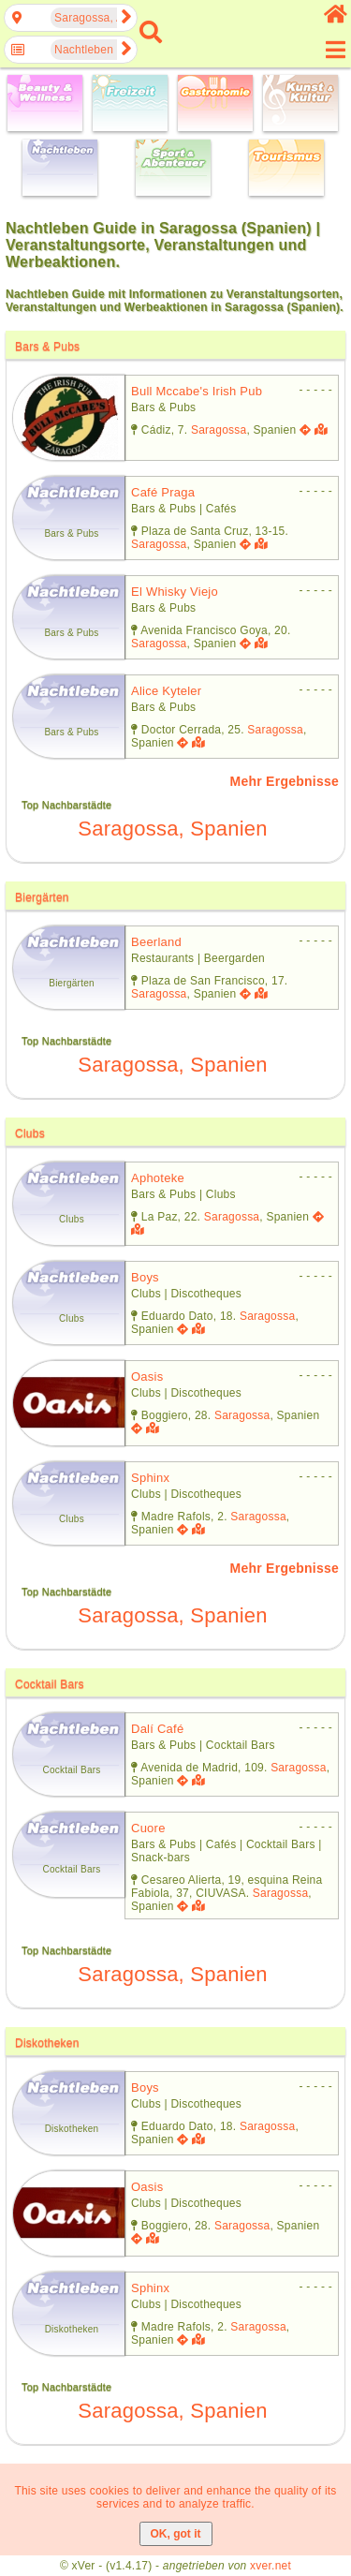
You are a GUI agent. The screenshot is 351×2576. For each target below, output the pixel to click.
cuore (148, 1828)
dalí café (157, 1729)
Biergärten (42, 897)
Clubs (30, 1133)
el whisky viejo (174, 592)
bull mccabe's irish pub (196, 391)
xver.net (270, 2565)
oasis (147, 1376)
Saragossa (219, 430)
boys (145, 1277)
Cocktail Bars (49, 1684)
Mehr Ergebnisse (284, 781)
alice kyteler (166, 691)
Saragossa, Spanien (172, 828)
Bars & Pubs (47, 346)
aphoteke (157, 1178)
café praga (163, 492)
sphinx (150, 1478)
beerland (156, 942)
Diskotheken (47, 2043)
